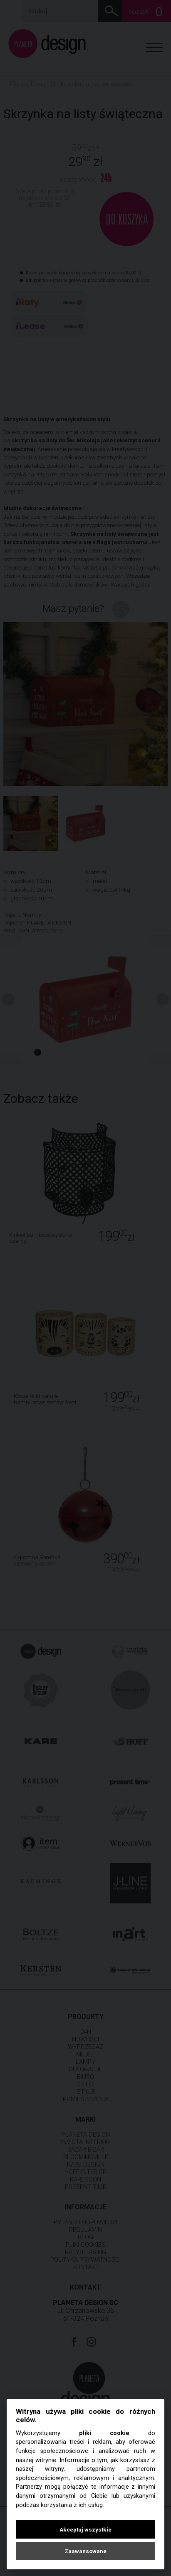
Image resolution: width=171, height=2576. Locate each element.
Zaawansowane (85, 2551)
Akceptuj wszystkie (85, 2529)
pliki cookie (104, 2433)
